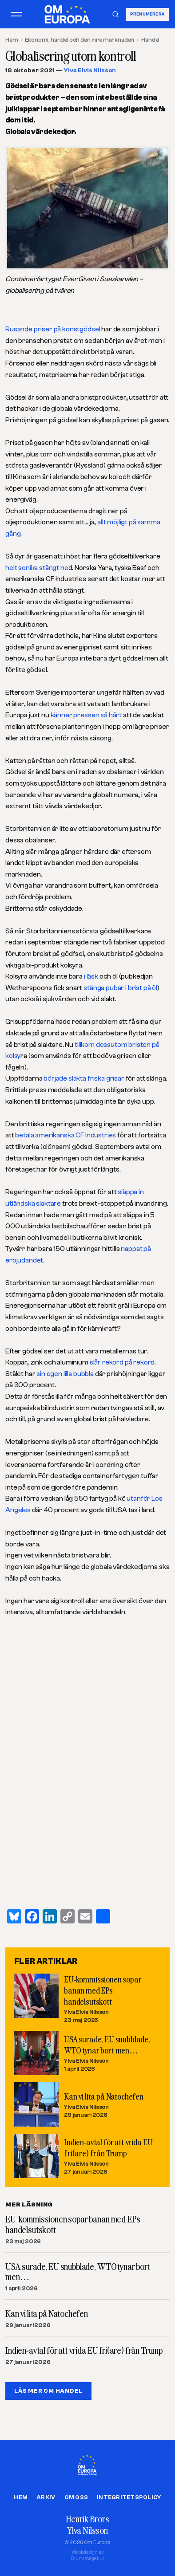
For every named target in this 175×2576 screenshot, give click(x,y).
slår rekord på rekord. (123, 1362)
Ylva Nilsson (87, 2530)
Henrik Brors (87, 2518)
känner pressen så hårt (86, 715)
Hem (11, 39)
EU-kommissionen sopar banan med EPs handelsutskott (103, 1990)
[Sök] (115, 14)
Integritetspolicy (129, 2497)
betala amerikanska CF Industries (66, 1135)
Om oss (76, 2497)
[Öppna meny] (16, 14)
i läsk (90, 976)
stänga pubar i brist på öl (120, 988)
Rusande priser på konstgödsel (52, 329)
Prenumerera (147, 14)
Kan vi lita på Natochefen (103, 2096)
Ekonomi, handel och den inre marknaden (79, 39)
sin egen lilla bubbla (64, 1374)
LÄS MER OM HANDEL (48, 2390)
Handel (150, 39)
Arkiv (45, 2497)
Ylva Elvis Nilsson (90, 70)
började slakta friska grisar (84, 1078)
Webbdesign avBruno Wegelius (88, 2555)
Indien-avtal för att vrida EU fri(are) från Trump (84, 2350)
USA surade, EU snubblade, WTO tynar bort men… (77, 2272)
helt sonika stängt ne (36, 568)
